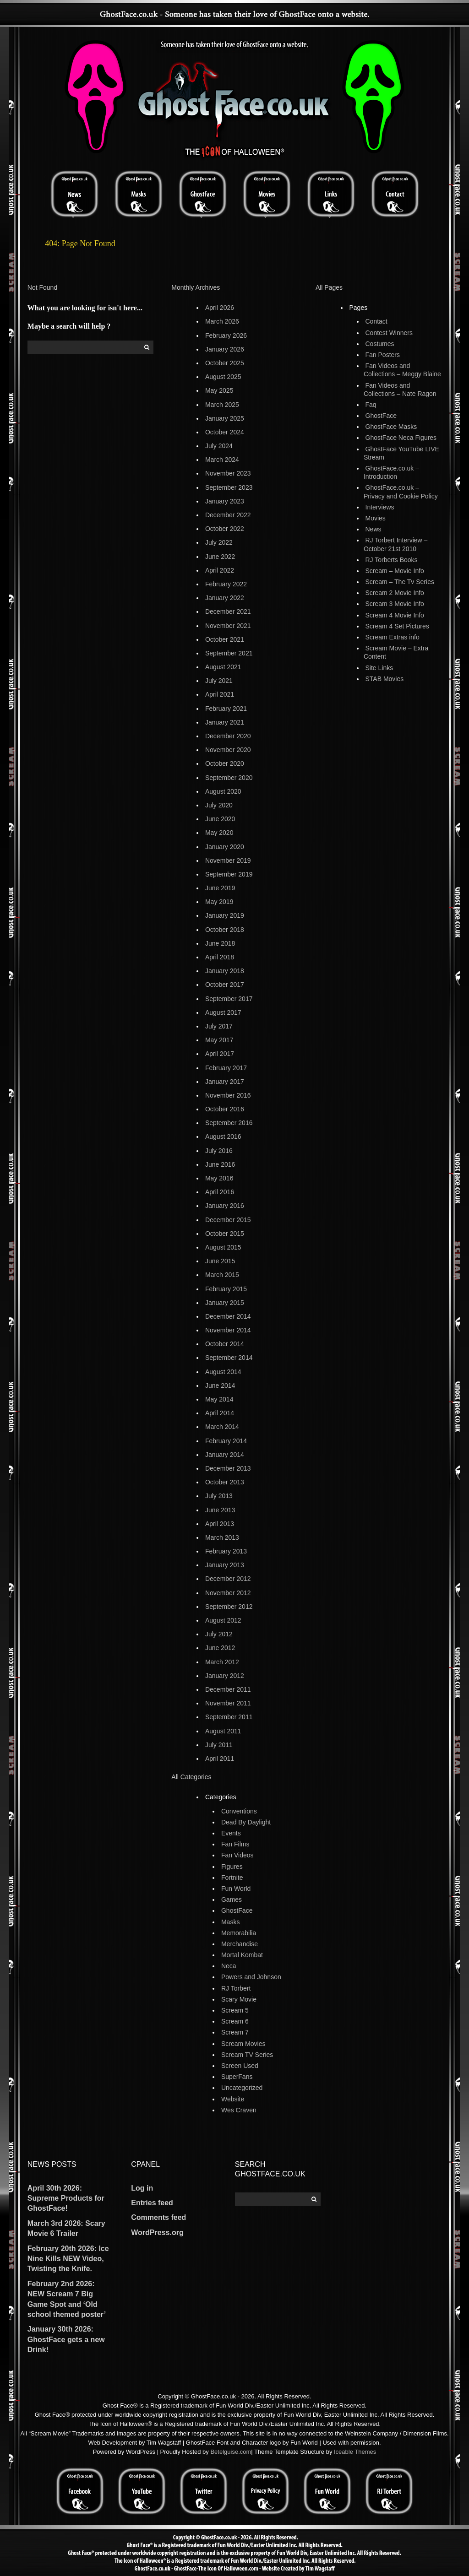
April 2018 (219, 957)
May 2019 (219, 901)
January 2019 (224, 915)
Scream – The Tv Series (399, 581)
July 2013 (219, 1495)
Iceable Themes (355, 2451)
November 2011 (228, 1703)
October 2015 (224, 1233)
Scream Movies (243, 2043)
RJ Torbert (236, 1988)
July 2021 (219, 680)
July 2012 (219, 1634)
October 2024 (224, 432)
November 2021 (228, 625)
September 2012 (229, 1606)
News (373, 529)
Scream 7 (235, 2032)
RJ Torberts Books (391, 559)
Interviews (379, 507)
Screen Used (239, 2065)
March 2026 (222, 321)
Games (231, 1899)
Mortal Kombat (242, 1955)
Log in (142, 2188)
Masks (230, 1922)
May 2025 (219, 390)
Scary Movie (238, 1999)
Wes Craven (238, 2110)
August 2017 (223, 1012)
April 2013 (219, 1523)
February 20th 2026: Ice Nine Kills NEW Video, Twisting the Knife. (68, 2259)
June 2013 (220, 1510)
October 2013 (224, 1482)
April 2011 (219, 1758)
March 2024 (222, 459)
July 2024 (219, 445)
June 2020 (220, 819)
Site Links (379, 667)
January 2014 (224, 1454)
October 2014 (224, 1344)
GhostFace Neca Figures (401, 437)
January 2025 (224, 418)
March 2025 (222, 404)
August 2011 (223, 1731)
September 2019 (229, 874)
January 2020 (224, 846)
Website (232, 2099)
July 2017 (219, 1026)
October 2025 (224, 363)
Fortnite (232, 1877)
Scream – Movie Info (394, 570)
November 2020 (228, 749)
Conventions (239, 1811)
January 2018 (224, 970)
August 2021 (223, 667)
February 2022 (226, 584)
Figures (232, 1866)
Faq (370, 404)
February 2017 (226, 1068)
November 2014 (228, 1330)
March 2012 (222, 1662)
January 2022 (224, 597)
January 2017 (224, 1081)
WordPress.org (157, 2232)
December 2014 (228, 1316)
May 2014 (219, 1399)
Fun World (236, 1888)
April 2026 (219, 307)
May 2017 (219, 1040)
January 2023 (224, 501)
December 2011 (228, 1689)
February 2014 (226, 1441)
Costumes (379, 343)
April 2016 (219, 1192)
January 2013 (224, 1565)
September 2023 (229, 487)
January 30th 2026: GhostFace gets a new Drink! (66, 2339)
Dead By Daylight (246, 1822)
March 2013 (222, 1537)
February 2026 (226, 335)
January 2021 (224, 722)
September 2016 (229, 1122)
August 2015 (223, 1247)
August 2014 (223, 1371)
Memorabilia (238, 1933)
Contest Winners (389, 332)
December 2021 (228, 611)
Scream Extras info (392, 637)
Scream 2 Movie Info (394, 592)
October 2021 (224, 639)
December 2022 (228, 515)
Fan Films (235, 1844)
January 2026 (224, 349)
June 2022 (220, 556)
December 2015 (228, 1219)
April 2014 (219, 1413)
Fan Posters (382, 354)
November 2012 (228, 1592)
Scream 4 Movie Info (394, 615)
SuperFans (236, 2076)
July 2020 (219, 805)
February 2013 (226, 1551)
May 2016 (219, 1178)
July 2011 (219, 1744)
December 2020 (228, 736)
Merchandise (239, 1944)
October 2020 (224, 763)
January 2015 (224, 1302)
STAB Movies (384, 678)
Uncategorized (241, 2087)
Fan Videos (237, 1855)
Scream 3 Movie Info (394, 603)
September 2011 (229, 1717)
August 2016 (223, 1136)
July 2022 (219, 542)
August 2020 (223, 791)
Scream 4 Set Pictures (397, 626)
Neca (228, 1966)
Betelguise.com (230, 2451)
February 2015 (226, 1289)
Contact (376, 321)
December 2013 (228, 1468)
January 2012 (224, 1675)
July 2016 (219, 1150)
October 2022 (224, 528)
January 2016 (224, 1205)
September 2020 (229, 777)
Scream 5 (235, 2010)
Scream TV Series (247, 2054)
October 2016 (224, 1109)
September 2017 (229, 998)
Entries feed (152, 2203)
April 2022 (219, 570)
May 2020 (219, 832)
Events (231, 1833)
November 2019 (228, 860)
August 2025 (223, 376)
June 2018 (220, 943)
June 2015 (220, 1261)
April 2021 (219, 694)
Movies (375, 518)
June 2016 (220, 1164)
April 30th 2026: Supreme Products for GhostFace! (65, 2198)
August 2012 (223, 1620)
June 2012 (220, 1647)
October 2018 (224, 929)
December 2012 (228, 1578)
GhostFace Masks (391, 426)
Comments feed (158, 2217)
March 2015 (222, 1274)
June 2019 (220, 888)
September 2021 (229, 653)
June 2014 (220, 1385)
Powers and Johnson (251, 1977)
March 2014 (222, 1426)
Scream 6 (235, 2021)
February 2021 (226, 708)
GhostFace (236, 1910)
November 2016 (228, 1095)
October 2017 (224, 984)
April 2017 (219, 1053)
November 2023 (228, 473)
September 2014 (229, 1357)
